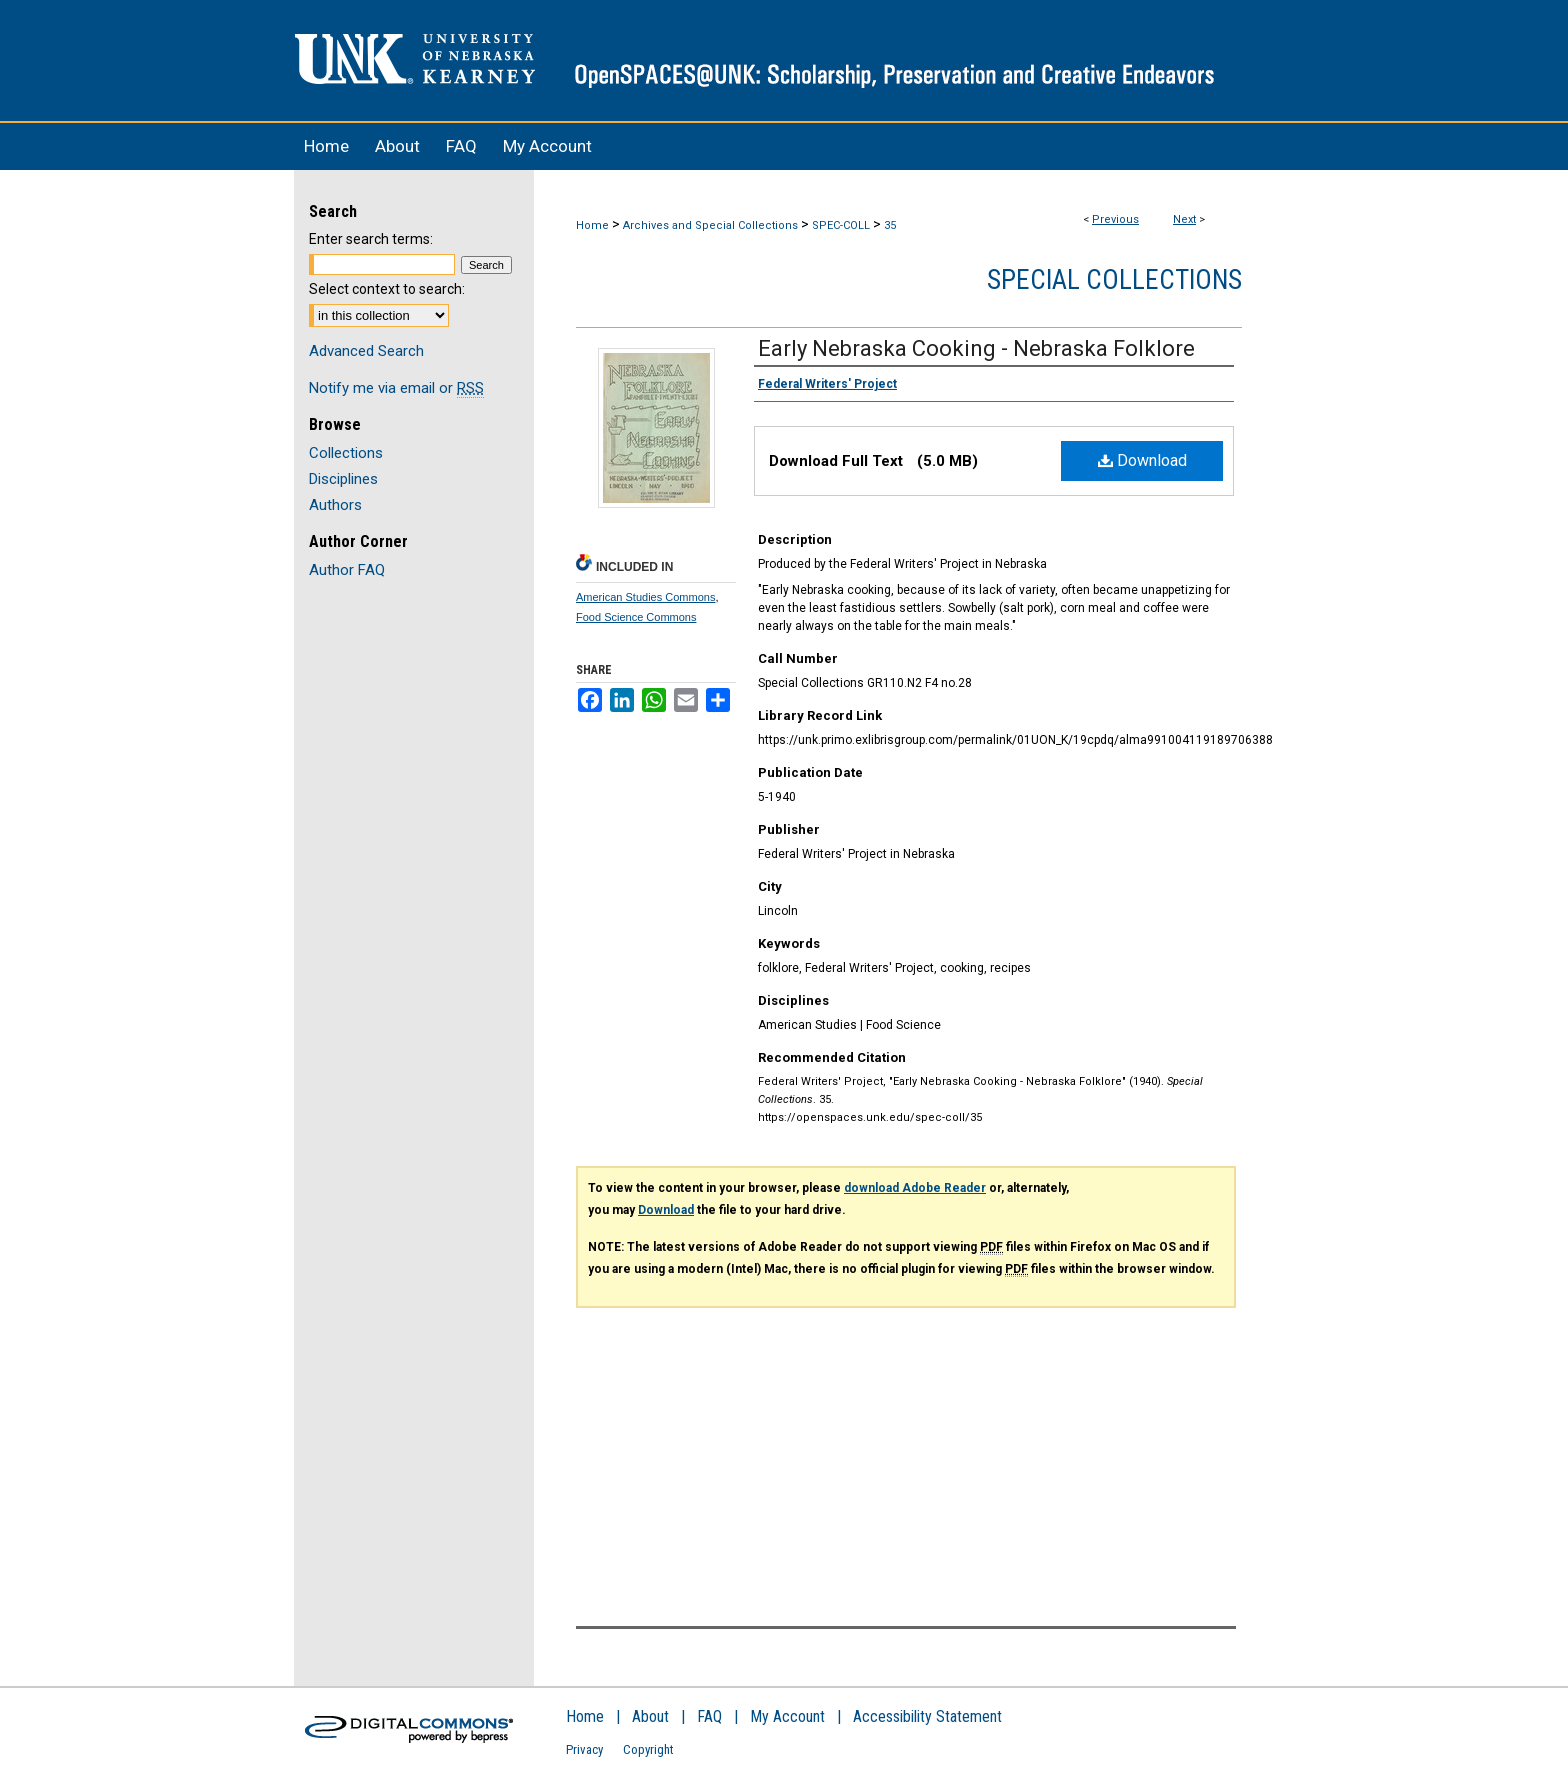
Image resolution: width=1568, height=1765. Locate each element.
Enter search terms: (371, 239)
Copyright (648, 1749)
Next (1184, 219)
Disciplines (343, 479)
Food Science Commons (636, 617)
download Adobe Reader (915, 1188)
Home (592, 225)
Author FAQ (347, 570)
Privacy (584, 1749)
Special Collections (1114, 280)
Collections (346, 453)
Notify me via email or (396, 388)
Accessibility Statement (927, 1716)
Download (1142, 460)
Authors (335, 505)
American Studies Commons (645, 597)
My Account (787, 1716)
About (650, 1716)
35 (890, 225)
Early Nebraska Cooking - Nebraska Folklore (976, 348)
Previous (1115, 219)
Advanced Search (366, 351)
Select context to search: (387, 289)
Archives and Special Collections (710, 225)
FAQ (709, 1716)
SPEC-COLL (841, 225)
